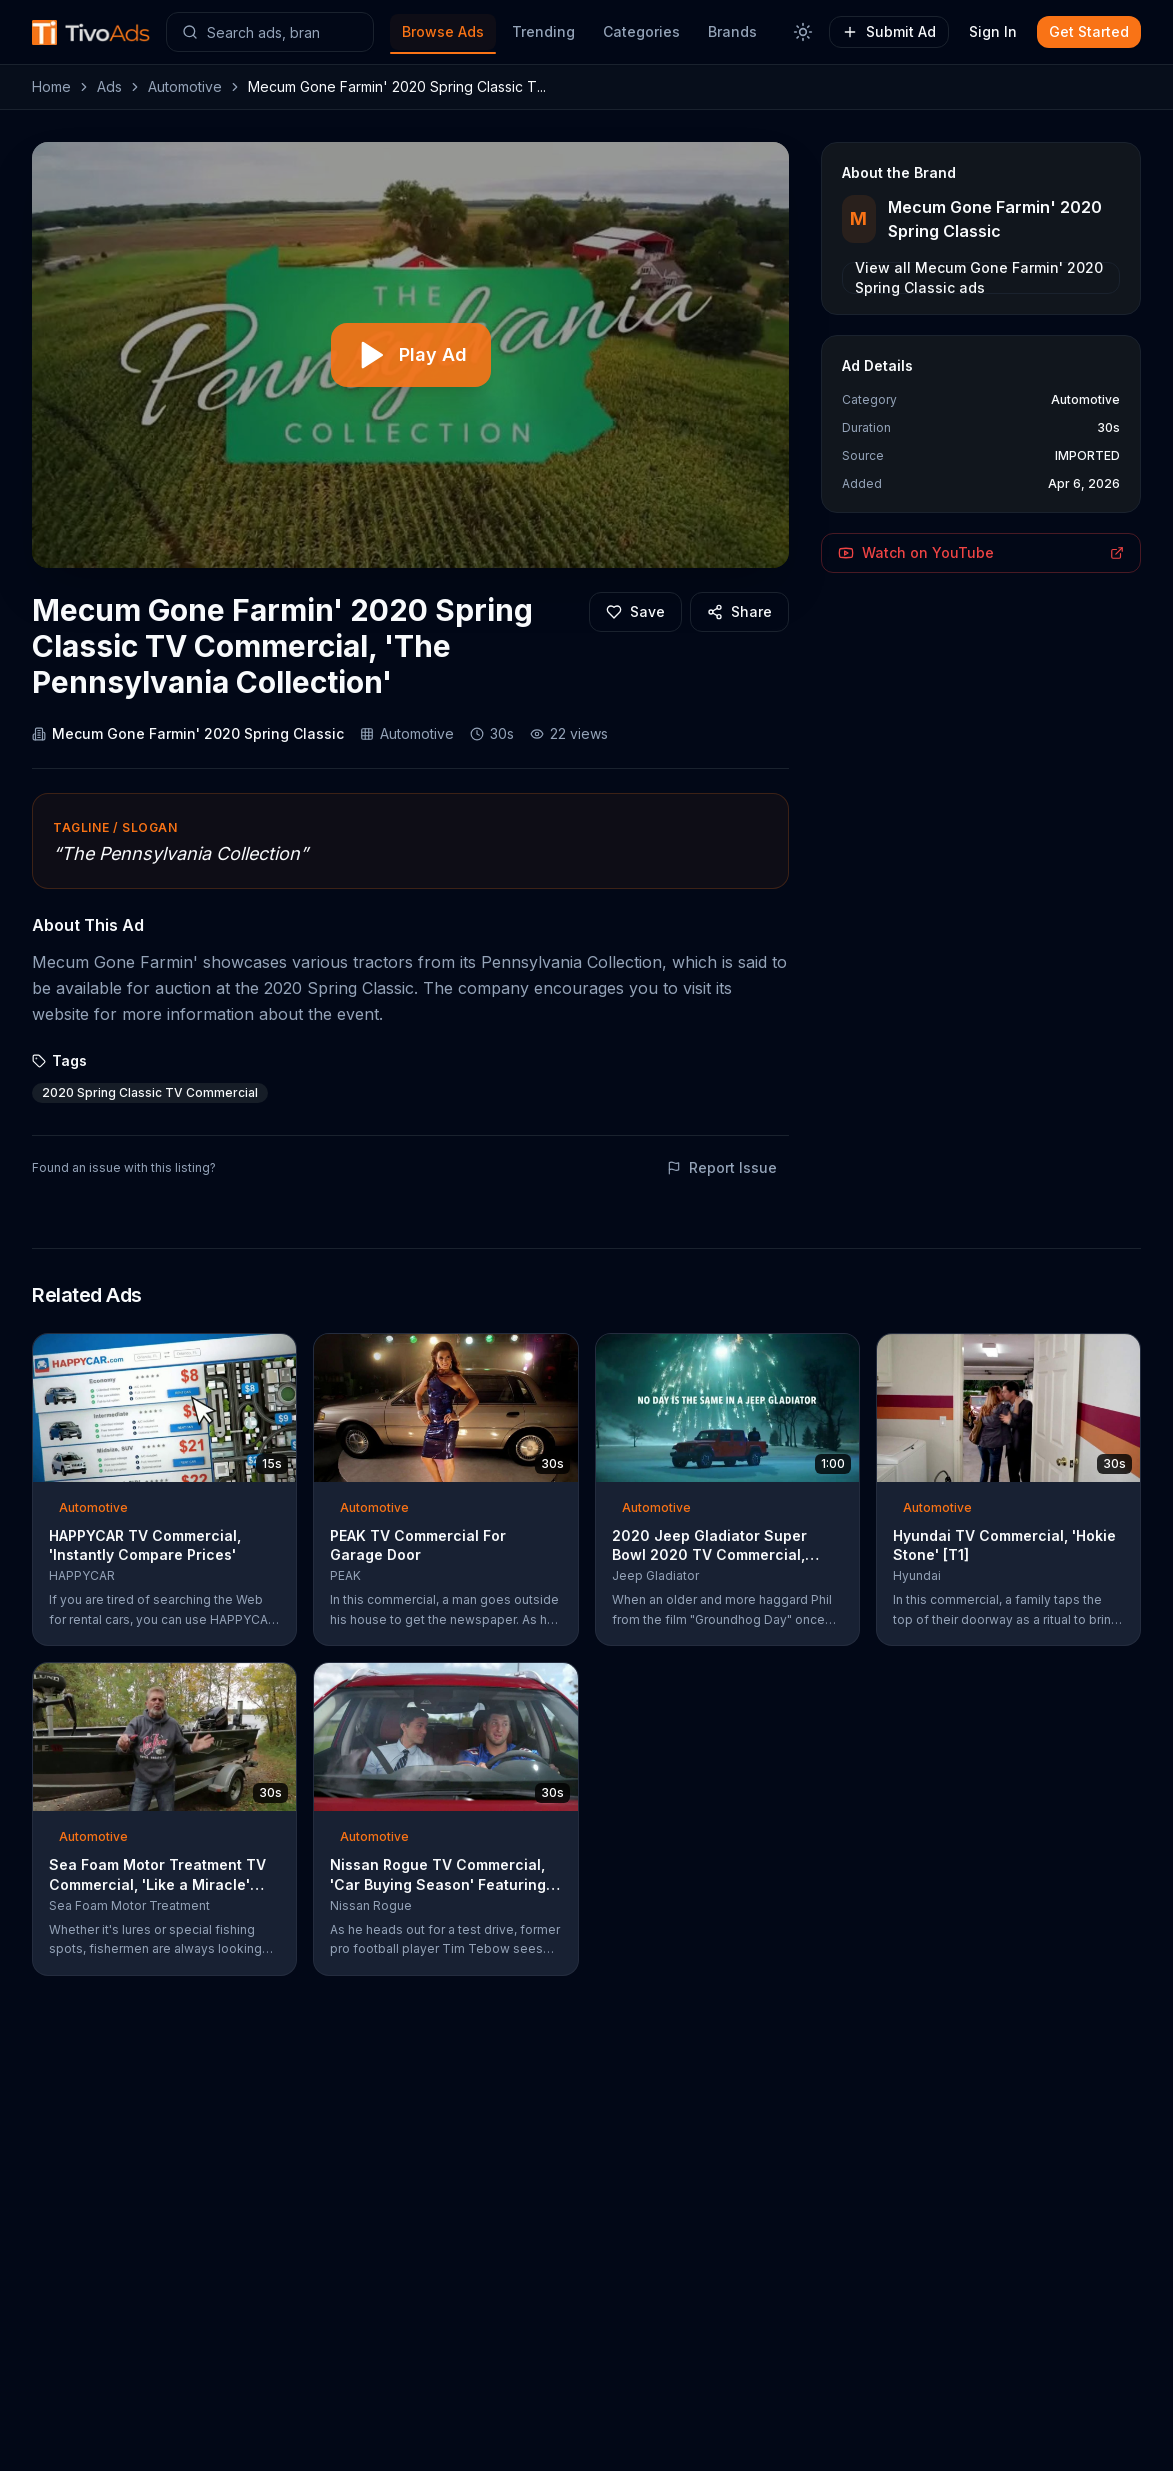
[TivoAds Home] (91, 32)
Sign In (993, 31)
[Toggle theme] (803, 32)
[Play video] (411, 355)
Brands (732, 31)
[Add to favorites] (635, 612)
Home (51, 86)
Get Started (1089, 31)
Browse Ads (443, 31)
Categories (641, 31)
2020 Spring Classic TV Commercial (150, 1092)
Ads (109, 86)
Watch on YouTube (981, 552)
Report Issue (722, 1167)
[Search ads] (270, 32)
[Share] (739, 612)
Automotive (185, 86)
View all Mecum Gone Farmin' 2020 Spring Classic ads (979, 278)
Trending (543, 31)
